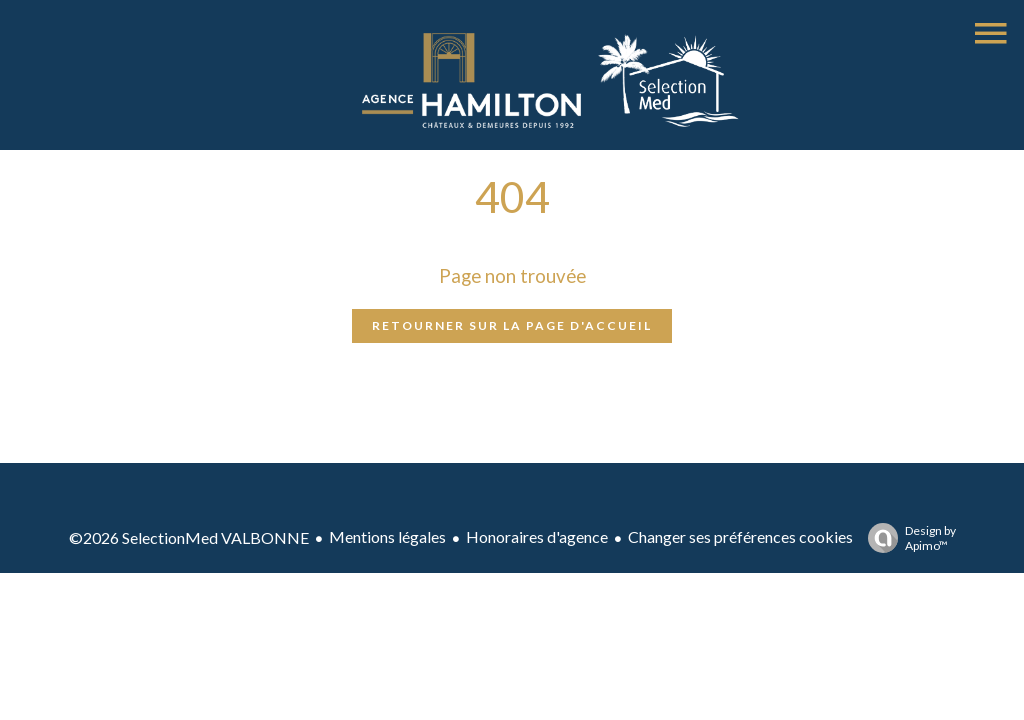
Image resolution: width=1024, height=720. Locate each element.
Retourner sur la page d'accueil (512, 325)
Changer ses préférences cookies (740, 536)
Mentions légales (387, 536)
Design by (907, 538)
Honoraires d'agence (537, 536)
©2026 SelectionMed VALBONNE (189, 537)
